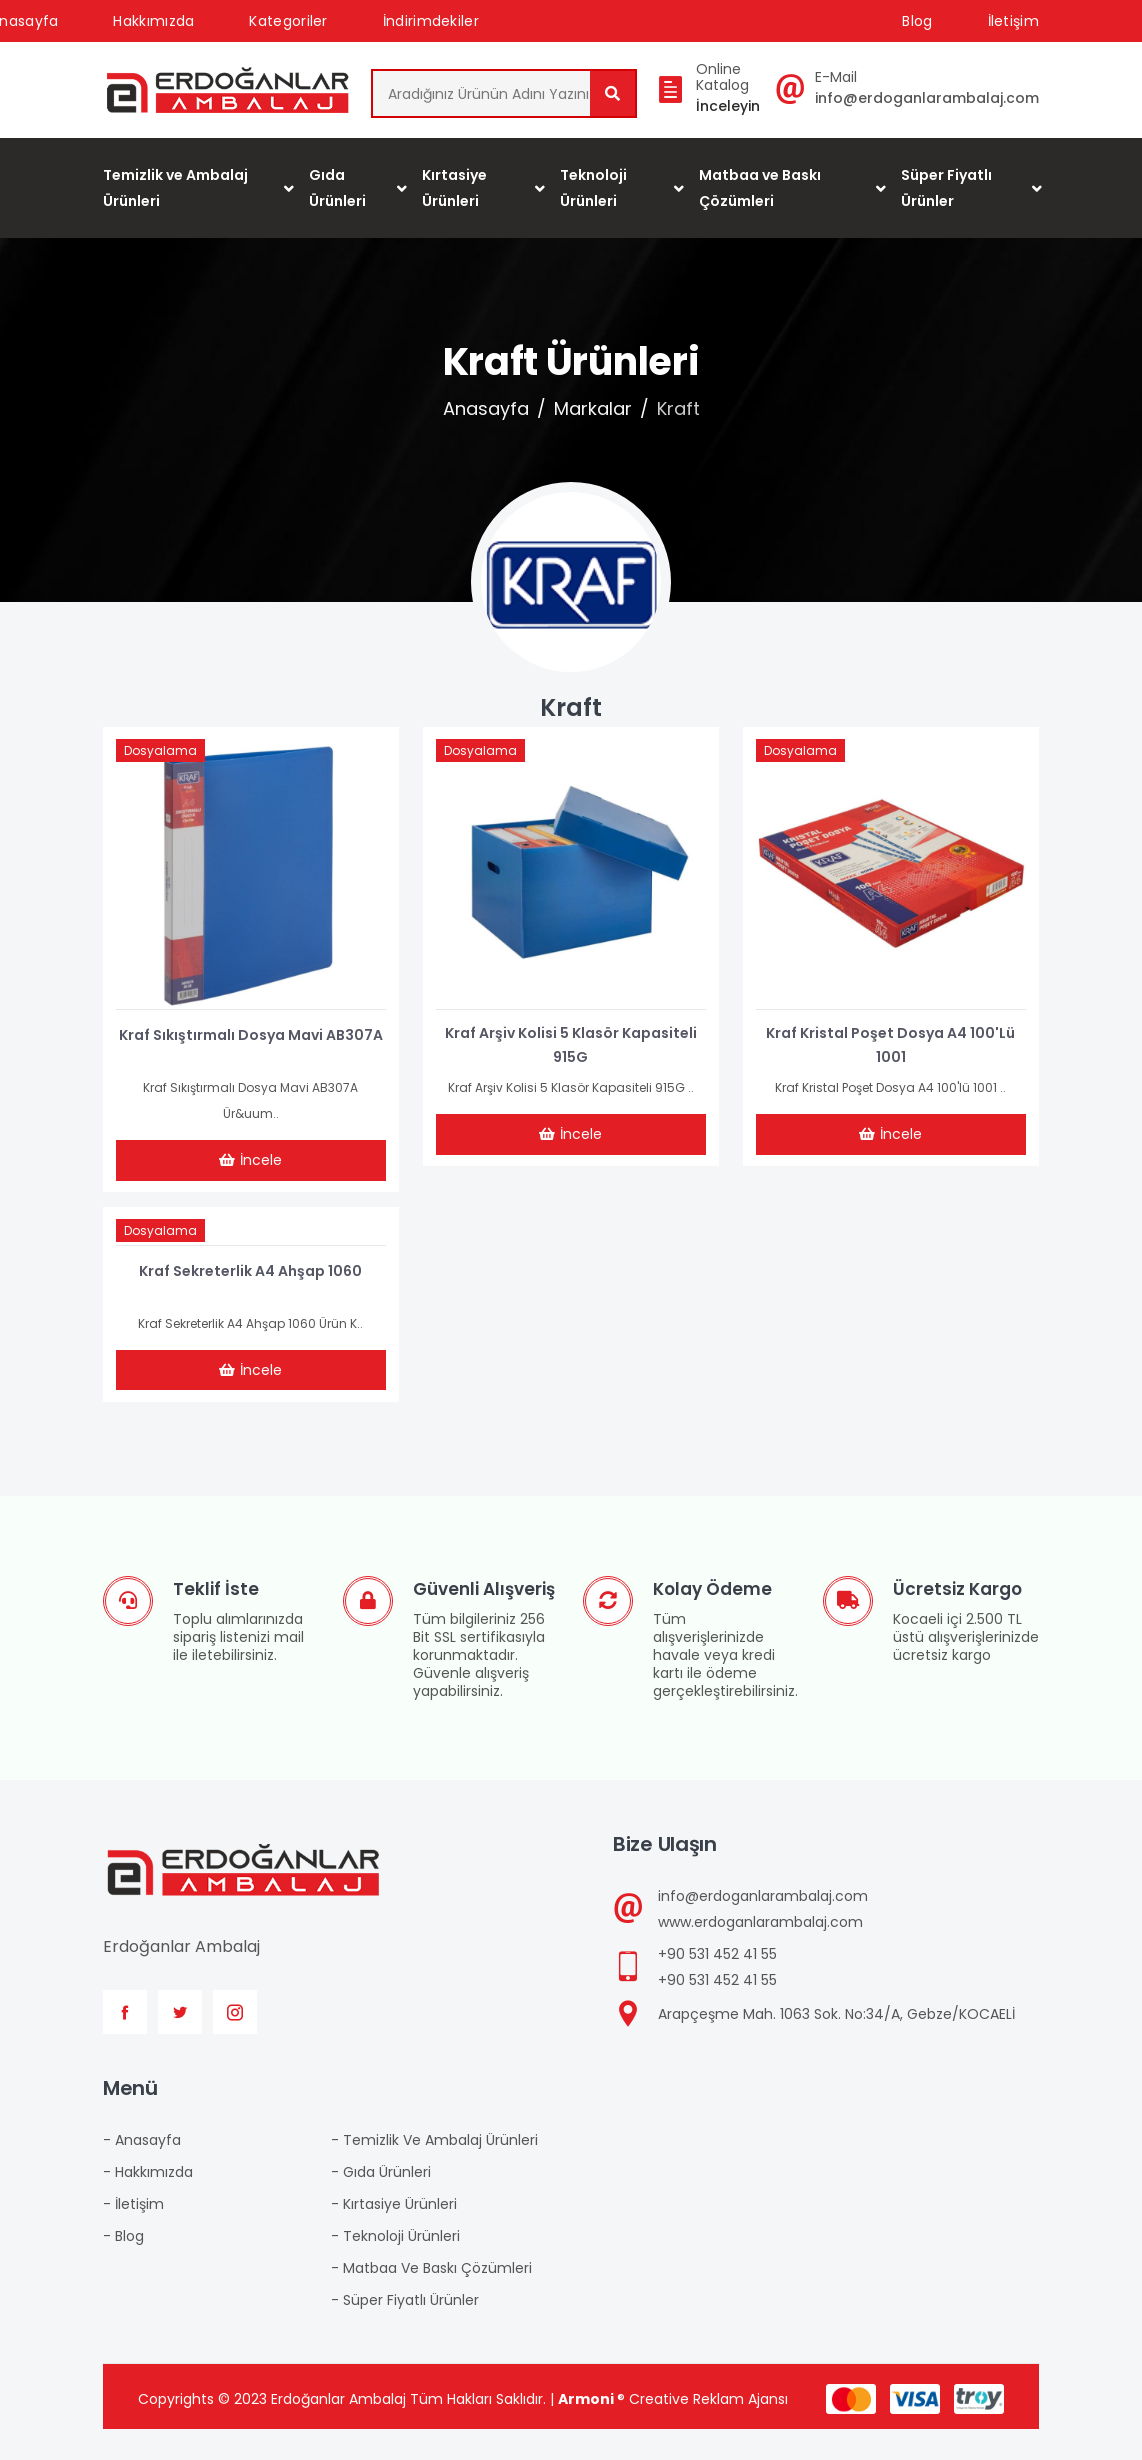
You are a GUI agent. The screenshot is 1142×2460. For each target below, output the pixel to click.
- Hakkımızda (148, 2203)
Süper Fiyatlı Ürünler (946, 198)
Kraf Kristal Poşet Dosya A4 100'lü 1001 (890, 1050)
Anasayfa (486, 418)
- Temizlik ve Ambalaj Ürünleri (434, 2171)
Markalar (593, 418)
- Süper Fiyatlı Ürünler (405, 2331)
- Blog (123, 2267)
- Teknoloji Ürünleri (395, 2267)
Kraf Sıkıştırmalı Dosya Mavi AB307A (251, 1050)
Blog (917, 21)
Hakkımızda (153, 21)
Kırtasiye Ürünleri (454, 198)
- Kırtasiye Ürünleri (394, 2235)
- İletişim (133, 2235)
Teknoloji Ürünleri (593, 198)
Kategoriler (288, 21)
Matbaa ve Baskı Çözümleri (760, 198)
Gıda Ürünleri (337, 198)
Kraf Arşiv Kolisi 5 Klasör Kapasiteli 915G (571, 1050)
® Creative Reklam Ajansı (673, 2430)
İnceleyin (728, 111)
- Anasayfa (142, 2171)
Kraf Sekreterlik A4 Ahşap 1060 (250, 1289)
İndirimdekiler (431, 21)
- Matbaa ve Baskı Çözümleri (431, 2299)
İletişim (1013, 21)
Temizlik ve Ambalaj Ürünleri (175, 198)
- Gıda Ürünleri (381, 2203)
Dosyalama (166, 764)
